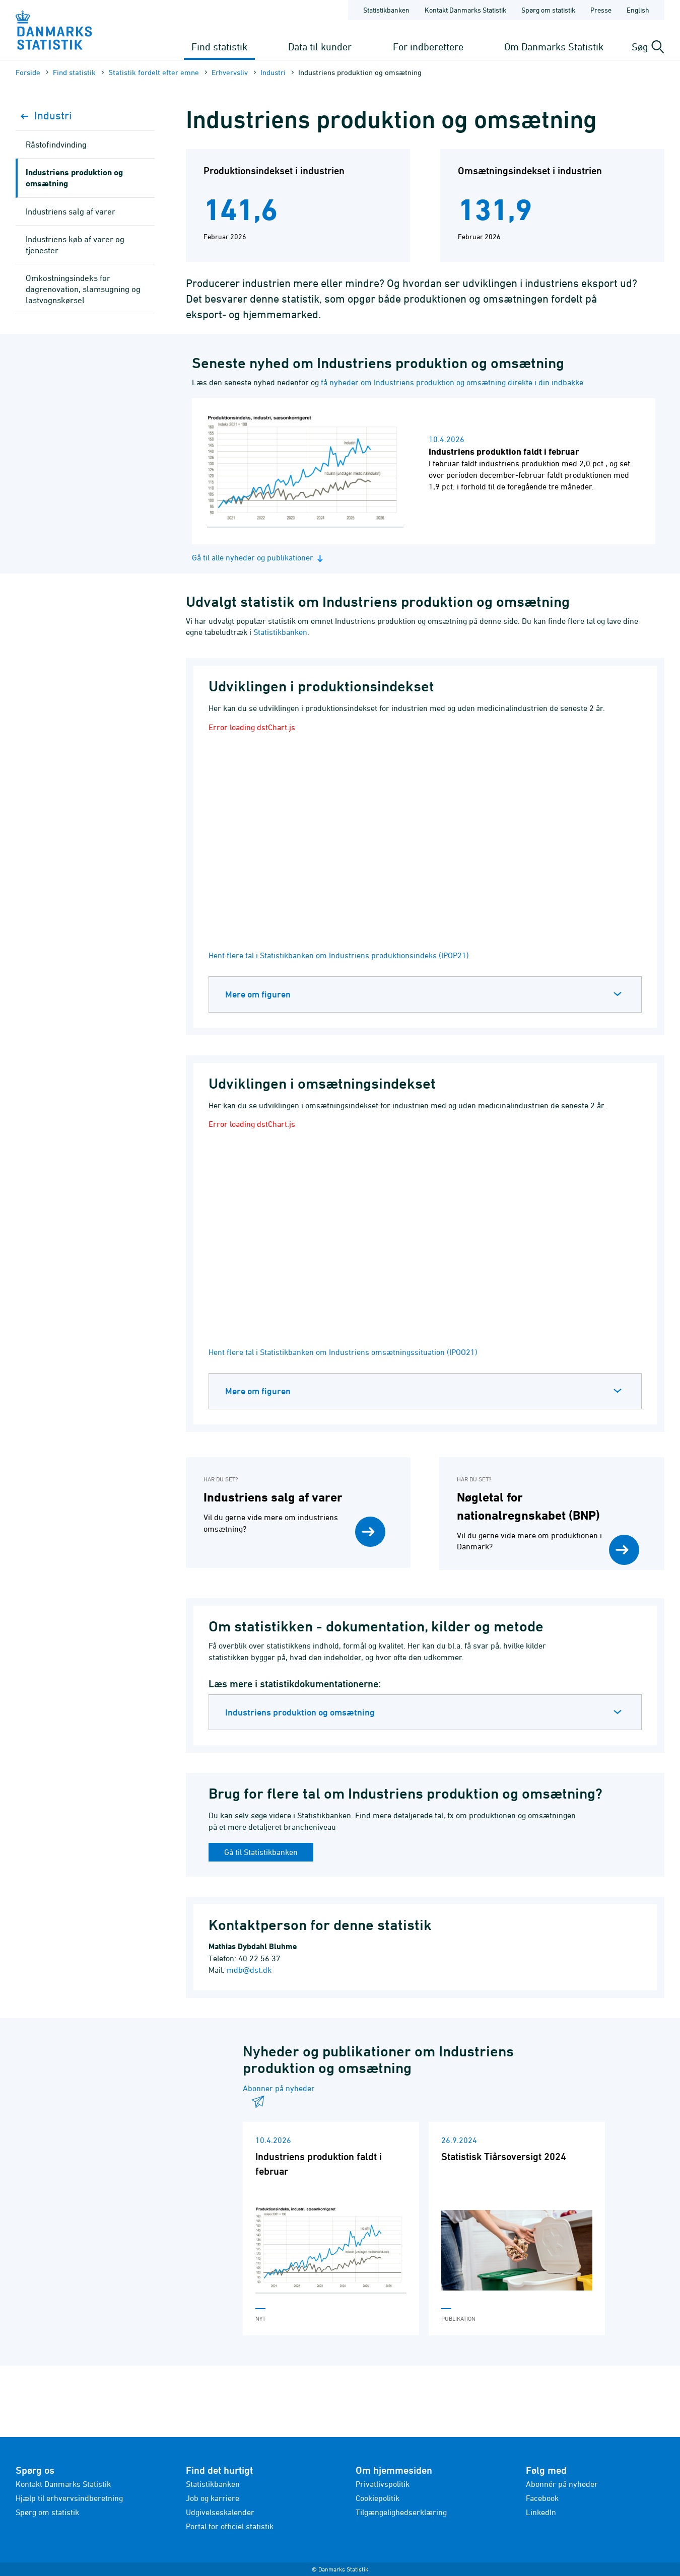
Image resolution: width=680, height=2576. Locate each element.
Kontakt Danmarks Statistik (63, 2483)
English (638, 10)
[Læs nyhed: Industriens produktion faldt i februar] (424, 471)
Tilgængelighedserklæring (401, 2512)
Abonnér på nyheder (562, 2483)
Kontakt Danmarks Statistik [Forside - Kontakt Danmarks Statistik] (465, 10)
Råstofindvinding (56, 144)
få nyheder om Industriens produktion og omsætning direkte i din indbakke (452, 382)
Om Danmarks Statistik (553, 46)
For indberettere (428, 46)
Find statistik (219, 46)
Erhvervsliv (230, 72)
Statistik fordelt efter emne (153, 72)
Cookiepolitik (377, 2497)
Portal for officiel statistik (230, 2526)
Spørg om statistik (47, 2512)
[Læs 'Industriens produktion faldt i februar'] (331, 2229)
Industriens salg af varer (70, 211)
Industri (273, 72)
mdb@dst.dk (249, 1969)
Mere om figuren (258, 994)
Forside (28, 72)
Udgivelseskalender (220, 2512)
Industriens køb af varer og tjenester (75, 244)
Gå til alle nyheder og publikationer (259, 557)
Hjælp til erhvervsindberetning (69, 2497)
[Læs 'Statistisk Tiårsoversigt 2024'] (517, 2229)
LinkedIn (541, 2512)
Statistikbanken (386, 10)
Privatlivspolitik (383, 2483)
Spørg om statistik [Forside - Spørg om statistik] (548, 10)
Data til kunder (320, 46)
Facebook (542, 2497)
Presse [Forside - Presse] (600, 10)
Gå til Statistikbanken (261, 1851)
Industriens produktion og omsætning (300, 1712)
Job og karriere (212, 2497)
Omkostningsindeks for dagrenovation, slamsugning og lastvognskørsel (83, 289)
